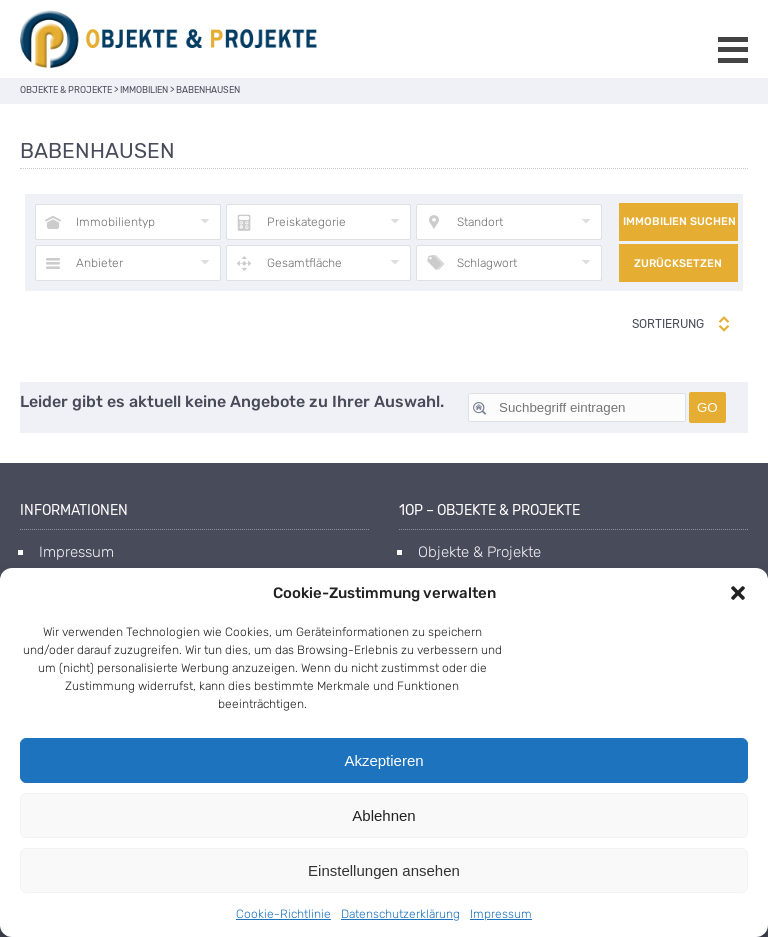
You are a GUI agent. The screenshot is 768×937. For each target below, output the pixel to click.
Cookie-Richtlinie (283, 914)
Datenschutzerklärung (400, 914)
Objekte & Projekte (479, 552)
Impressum (501, 914)
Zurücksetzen (678, 263)
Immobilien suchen (679, 221)
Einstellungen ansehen (384, 870)
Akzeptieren (383, 760)
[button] (738, 593)
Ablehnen (383, 815)
